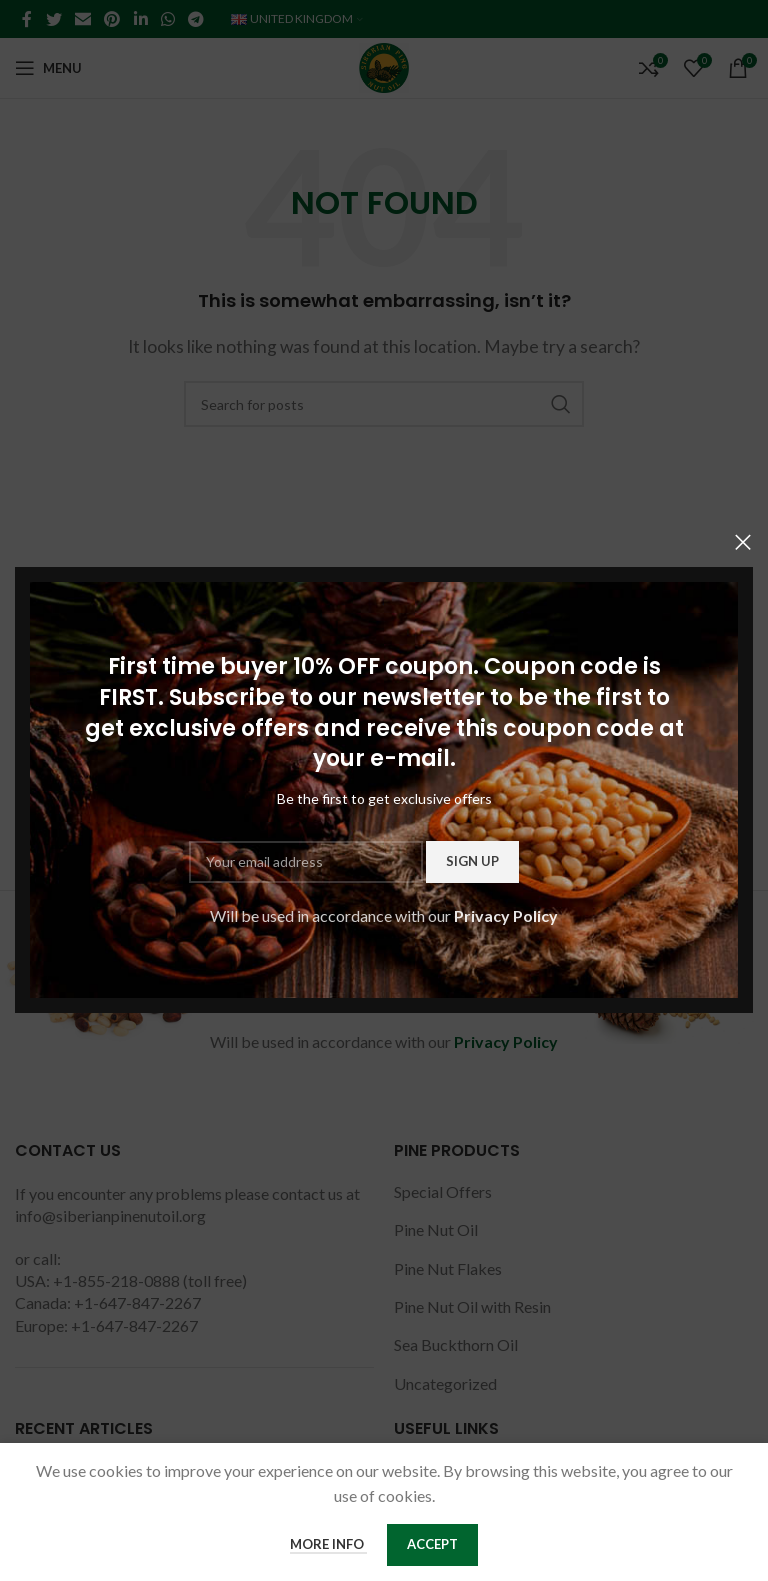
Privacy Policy (506, 915)
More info (328, 1544)
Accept (432, 1544)
